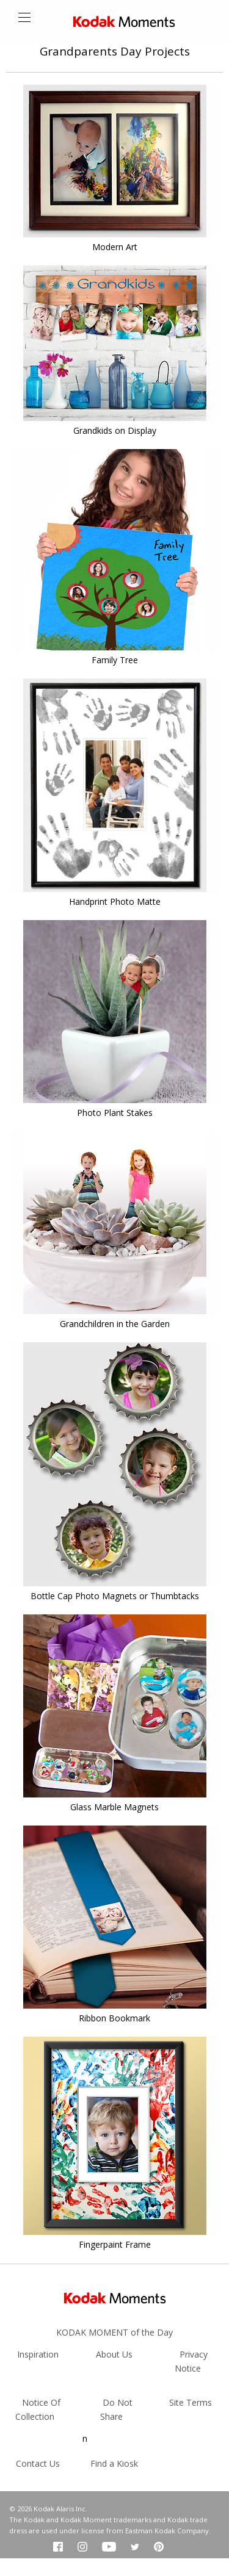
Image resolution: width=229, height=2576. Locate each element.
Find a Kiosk (114, 2463)
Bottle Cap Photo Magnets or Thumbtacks (115, 1596)
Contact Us (38, 2463)
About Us (114, 2354)
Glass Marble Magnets (114, 1807)
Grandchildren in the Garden (115, 1323)
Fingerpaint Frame (115, 2244)
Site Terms (190, 2402)
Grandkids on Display (114, 430)
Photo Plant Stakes (115, 1112)
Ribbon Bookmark (114, 2018)
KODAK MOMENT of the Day (114, 2332)
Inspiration (38, 2354)
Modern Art (114, 247)
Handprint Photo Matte (115, 901)
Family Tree (115, 660)
